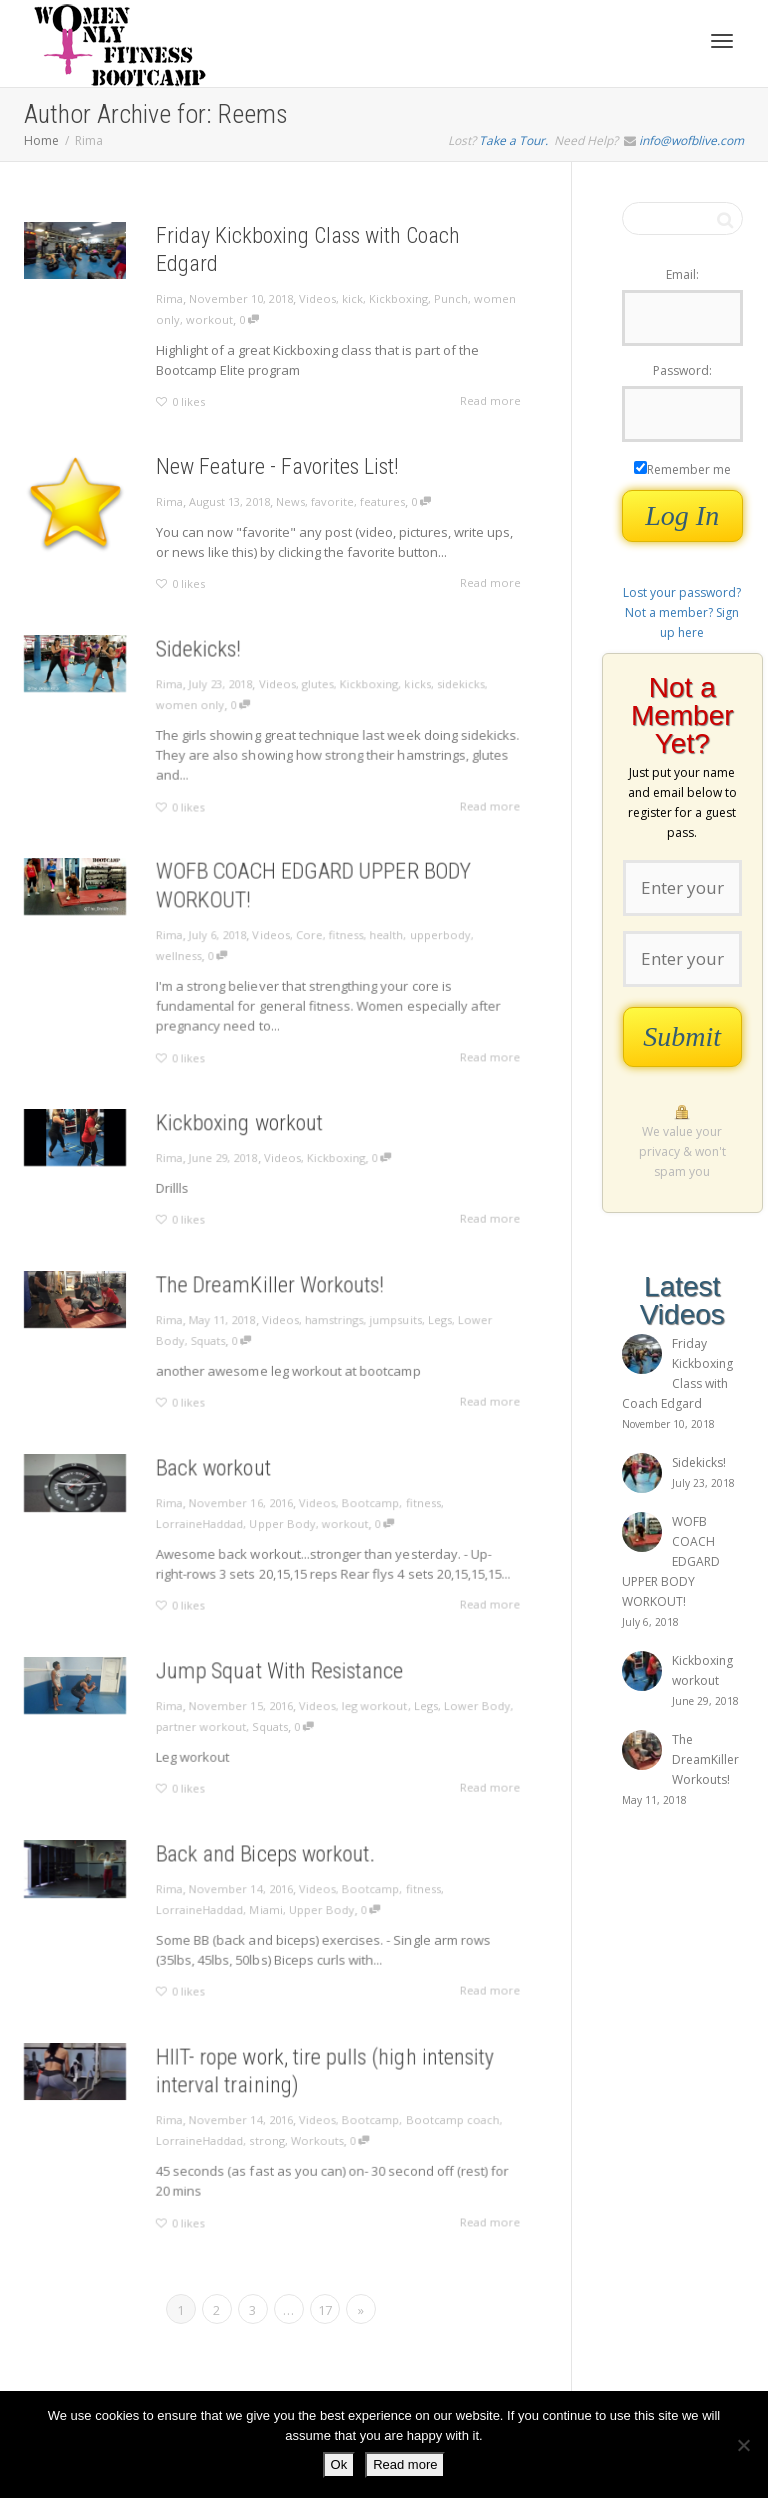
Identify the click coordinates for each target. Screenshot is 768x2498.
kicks (419, 683)
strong (266, 2140)
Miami (265, 1909)
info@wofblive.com (691, 140)
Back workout (213, 1467)
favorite (332, 501)
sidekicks (462, 683)
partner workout (201, 1726)
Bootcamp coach (454, 2119)
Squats (207, 1340)
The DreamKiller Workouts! (270, 1284)
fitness (346, 934)
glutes (318, 683)
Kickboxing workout (239, 1122)
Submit (682, 1036)
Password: (682, 370)
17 (325, 2310)
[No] (743, 2445)
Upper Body (282, 1523)
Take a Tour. (513, 140)
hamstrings (335, 1319)
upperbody (442, 934)
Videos (317, 298)
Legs (441, 1319)
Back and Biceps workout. (266, 1853)
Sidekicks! (198, 647)
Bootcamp (371, 1502)
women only (190, 704)
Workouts (317, 2140)
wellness (178, 955)
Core (309, 934)
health (388, 934)
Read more (405, 2464)
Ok (339, 2464)
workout (209, 319)
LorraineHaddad (199, 1523)
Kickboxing (398, 298)
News (290, 501)
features (382, 501)
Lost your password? (682, 592)
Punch (451, 298)
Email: (682, 274)
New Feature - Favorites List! (277, 466)
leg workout (375, 1705)
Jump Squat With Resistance (280, 1670)
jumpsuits (397, 1319)
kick (352, 298)
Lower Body (479, 1705)
